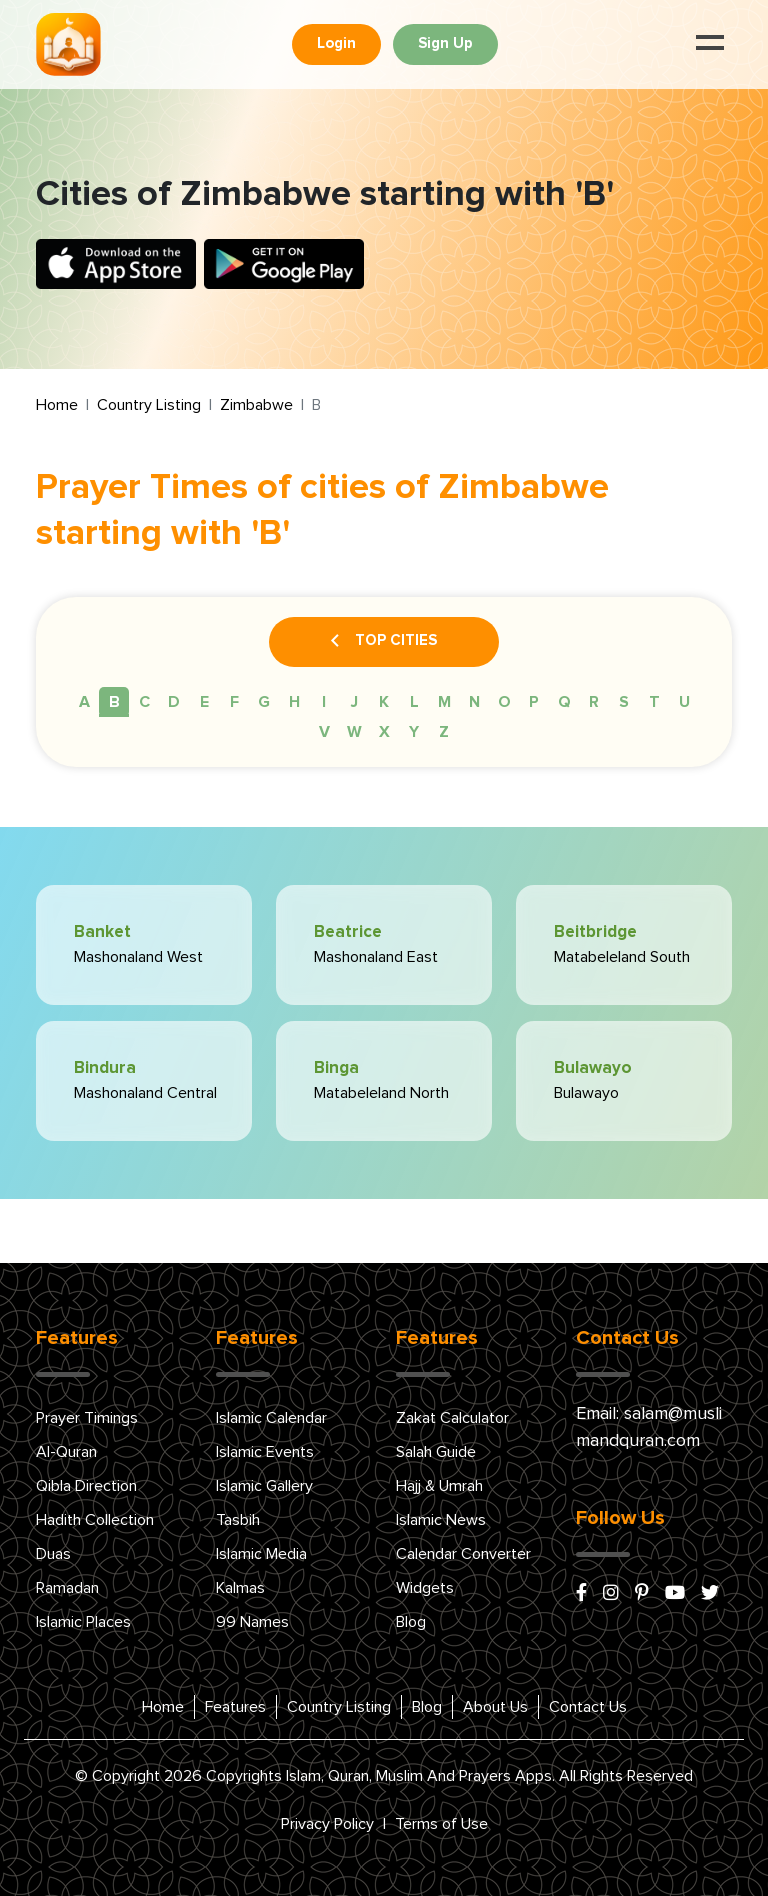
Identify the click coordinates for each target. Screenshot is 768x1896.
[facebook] (581, 1594)
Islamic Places (83, 1622)
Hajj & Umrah (439, 1486)
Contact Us (588, 1707)
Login (336, 43)
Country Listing (149, 405)
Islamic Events (265, 1452)
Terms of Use (441, 1824)
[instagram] (611, 1594)
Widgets (425, 1588)
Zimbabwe (256, 405)
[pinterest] (642, 1594)
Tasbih (238, 1520)
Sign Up (445, 43)
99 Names (252, 1622)
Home (57, 405)
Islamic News (441, 1520)
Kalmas (240, 1588)
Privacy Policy (327, 1824)
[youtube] (675, 1594)
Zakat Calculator (452, 1418)
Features (235, 1707)
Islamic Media (261, 1554)
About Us (495, 1707)
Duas (53, 1554)
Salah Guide (436, 1452)
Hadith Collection (95, 1520)
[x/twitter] (710, 1594)
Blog (411, 1622)
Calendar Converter (463, 1554)
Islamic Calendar (271, 1418)
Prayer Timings (87, 1418)
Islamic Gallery (264, 1486)
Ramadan (67, 1588)
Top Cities (384, 642)
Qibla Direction (86, 1486)
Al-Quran (66, 1452)
